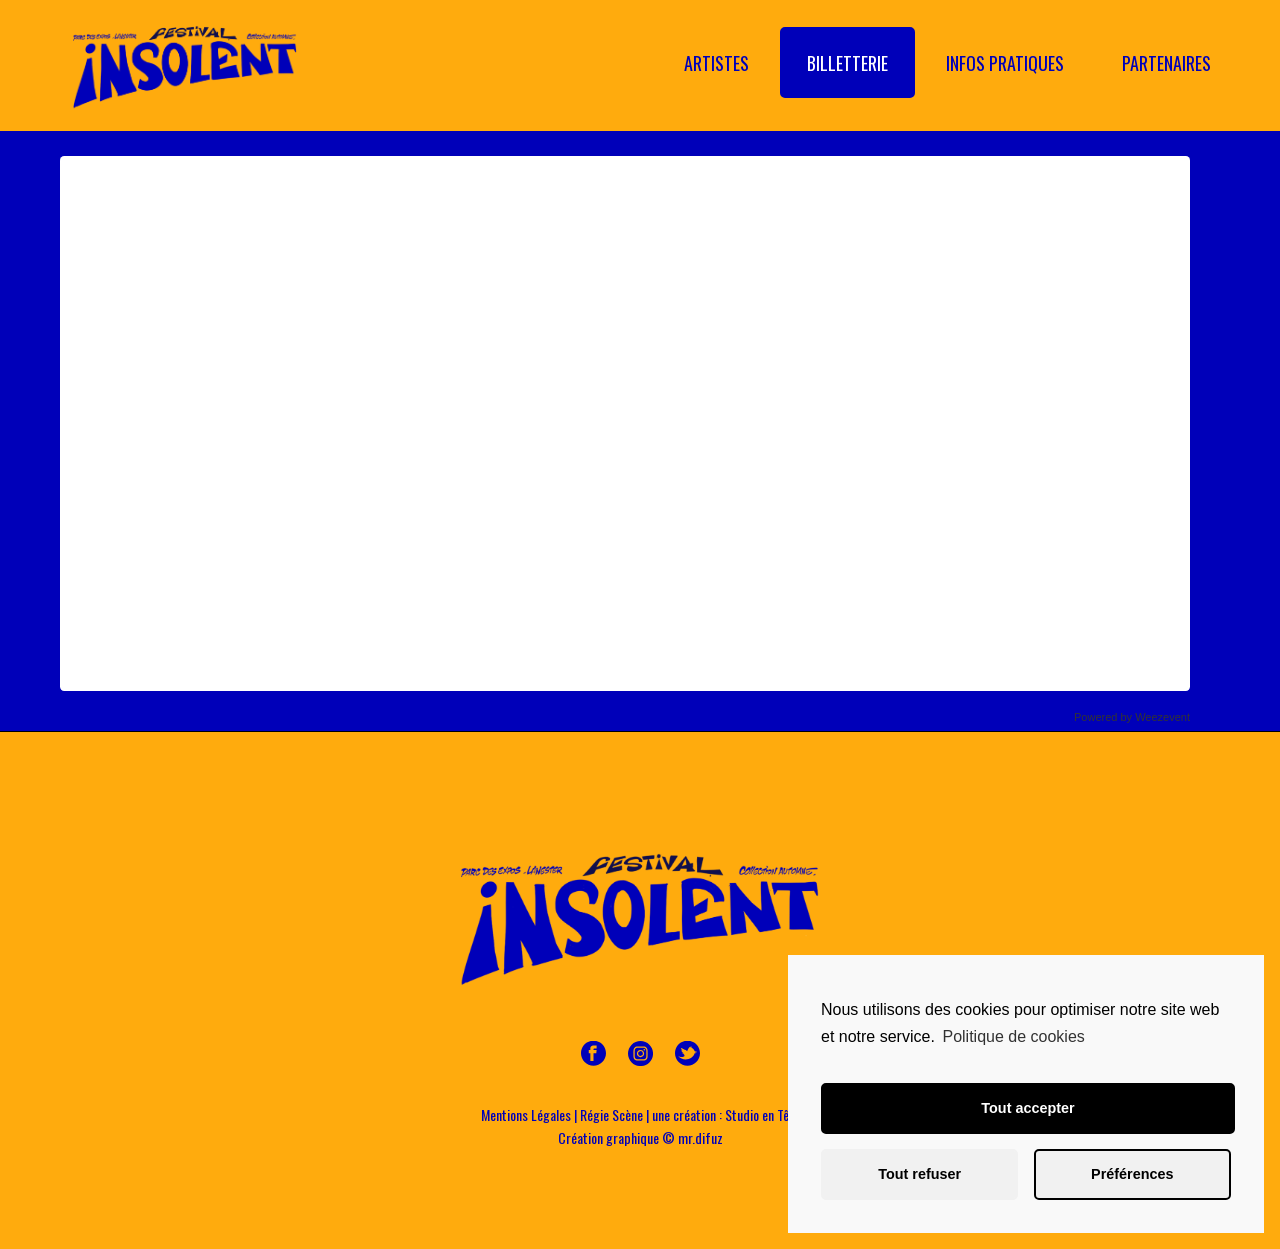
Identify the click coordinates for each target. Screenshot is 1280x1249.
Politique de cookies (1013, 1036)
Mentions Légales (526, 1114)
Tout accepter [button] (1027, 1108)
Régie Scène (611, 1114)
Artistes (716, 63)
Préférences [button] (1132, 1174)
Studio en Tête (762, 1114)
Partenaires (1166, 63)
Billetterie (847, 63)
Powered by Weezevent (1132, 717)
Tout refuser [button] (919, 1174)
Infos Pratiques (1005, 63)
